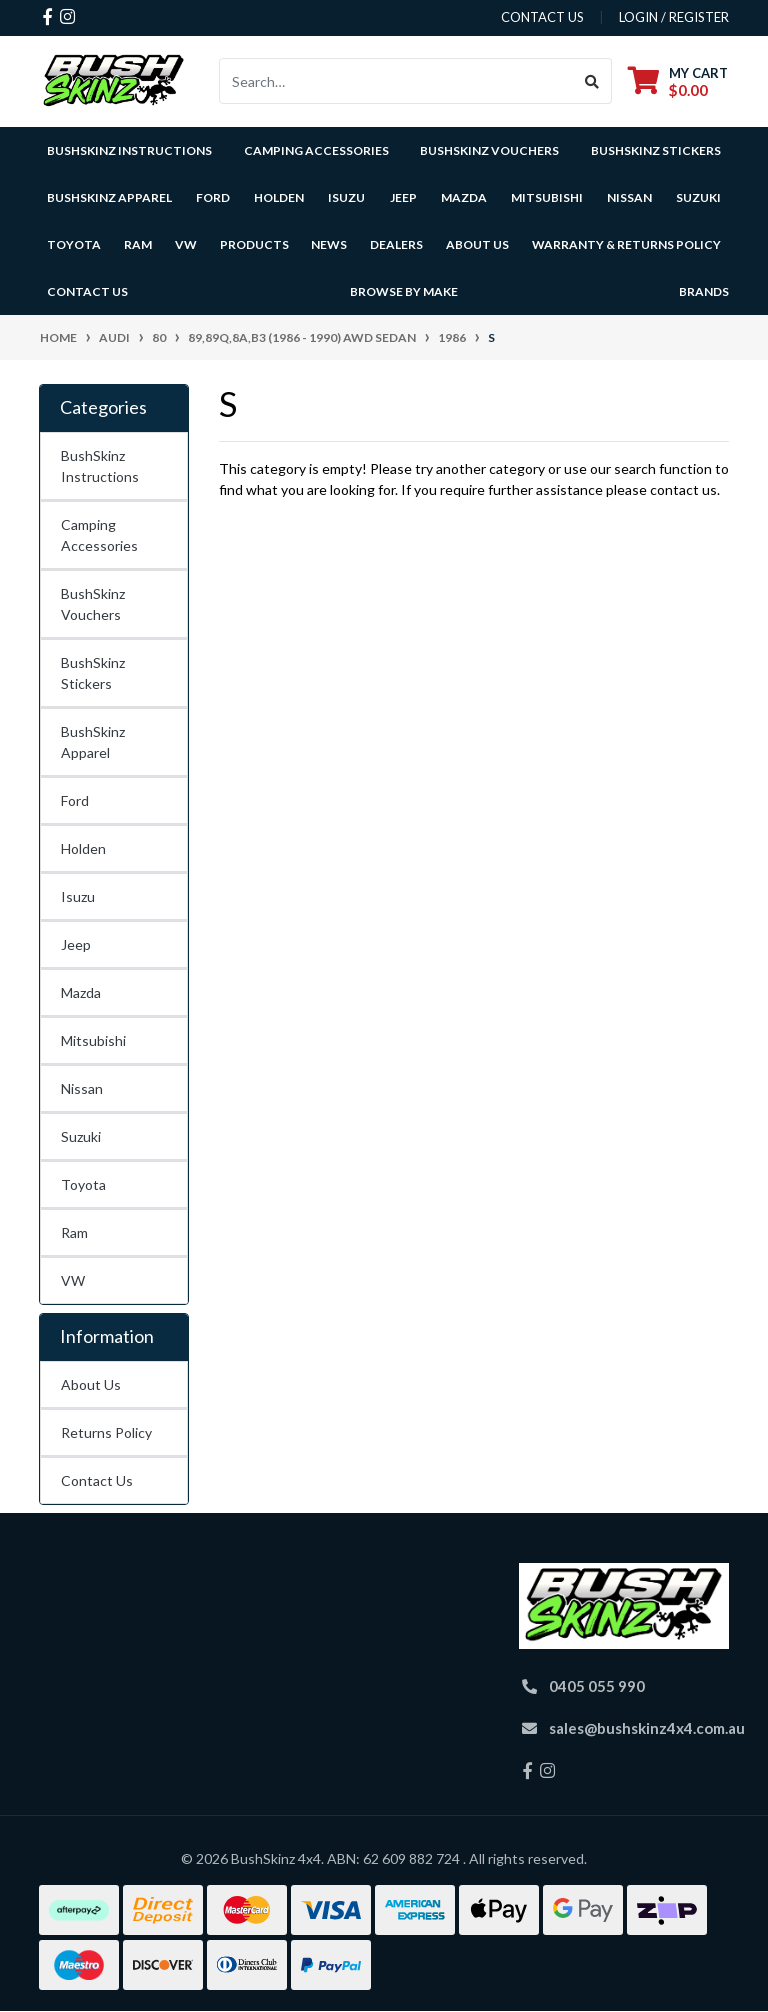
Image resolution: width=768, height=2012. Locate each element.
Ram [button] (138, 244)
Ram (74, 1232)
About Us (91, 1384)
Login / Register (674, 17)
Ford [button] (213, 197)
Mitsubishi (93, 1040)
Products (254, 244)
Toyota (83, 1184)
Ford (75, 800)
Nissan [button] (629, 197)
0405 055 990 (597, 1686)
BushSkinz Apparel (109, 197)
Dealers (396, 244)
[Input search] (396, 81)
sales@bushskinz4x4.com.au (647, 1728)
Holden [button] (279, 197)
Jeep (76, 944)
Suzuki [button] (698, 197)
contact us (542, 17)
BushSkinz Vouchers (489, 150)
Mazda (81, 992)
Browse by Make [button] (404, 291)
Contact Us (87, 291)
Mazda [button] (464, 197)
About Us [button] (477, 244)
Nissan (82, 1088)
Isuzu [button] (346, 197)
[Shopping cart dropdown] (678, 81)
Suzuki (81, 1136)
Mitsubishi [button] (547, 197)
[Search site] (592, 81)
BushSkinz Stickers (656, 150)
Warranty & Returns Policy (626, 244)
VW (73, 1280)
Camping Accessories (316, 150)
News (329, 244)
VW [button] (186, 244)
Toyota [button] (74, 244)
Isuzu (78, 896)
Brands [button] (704, 291)
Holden (83, 848)
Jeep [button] (403, 197)
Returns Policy (106, 1432)
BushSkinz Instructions (129, 150)
